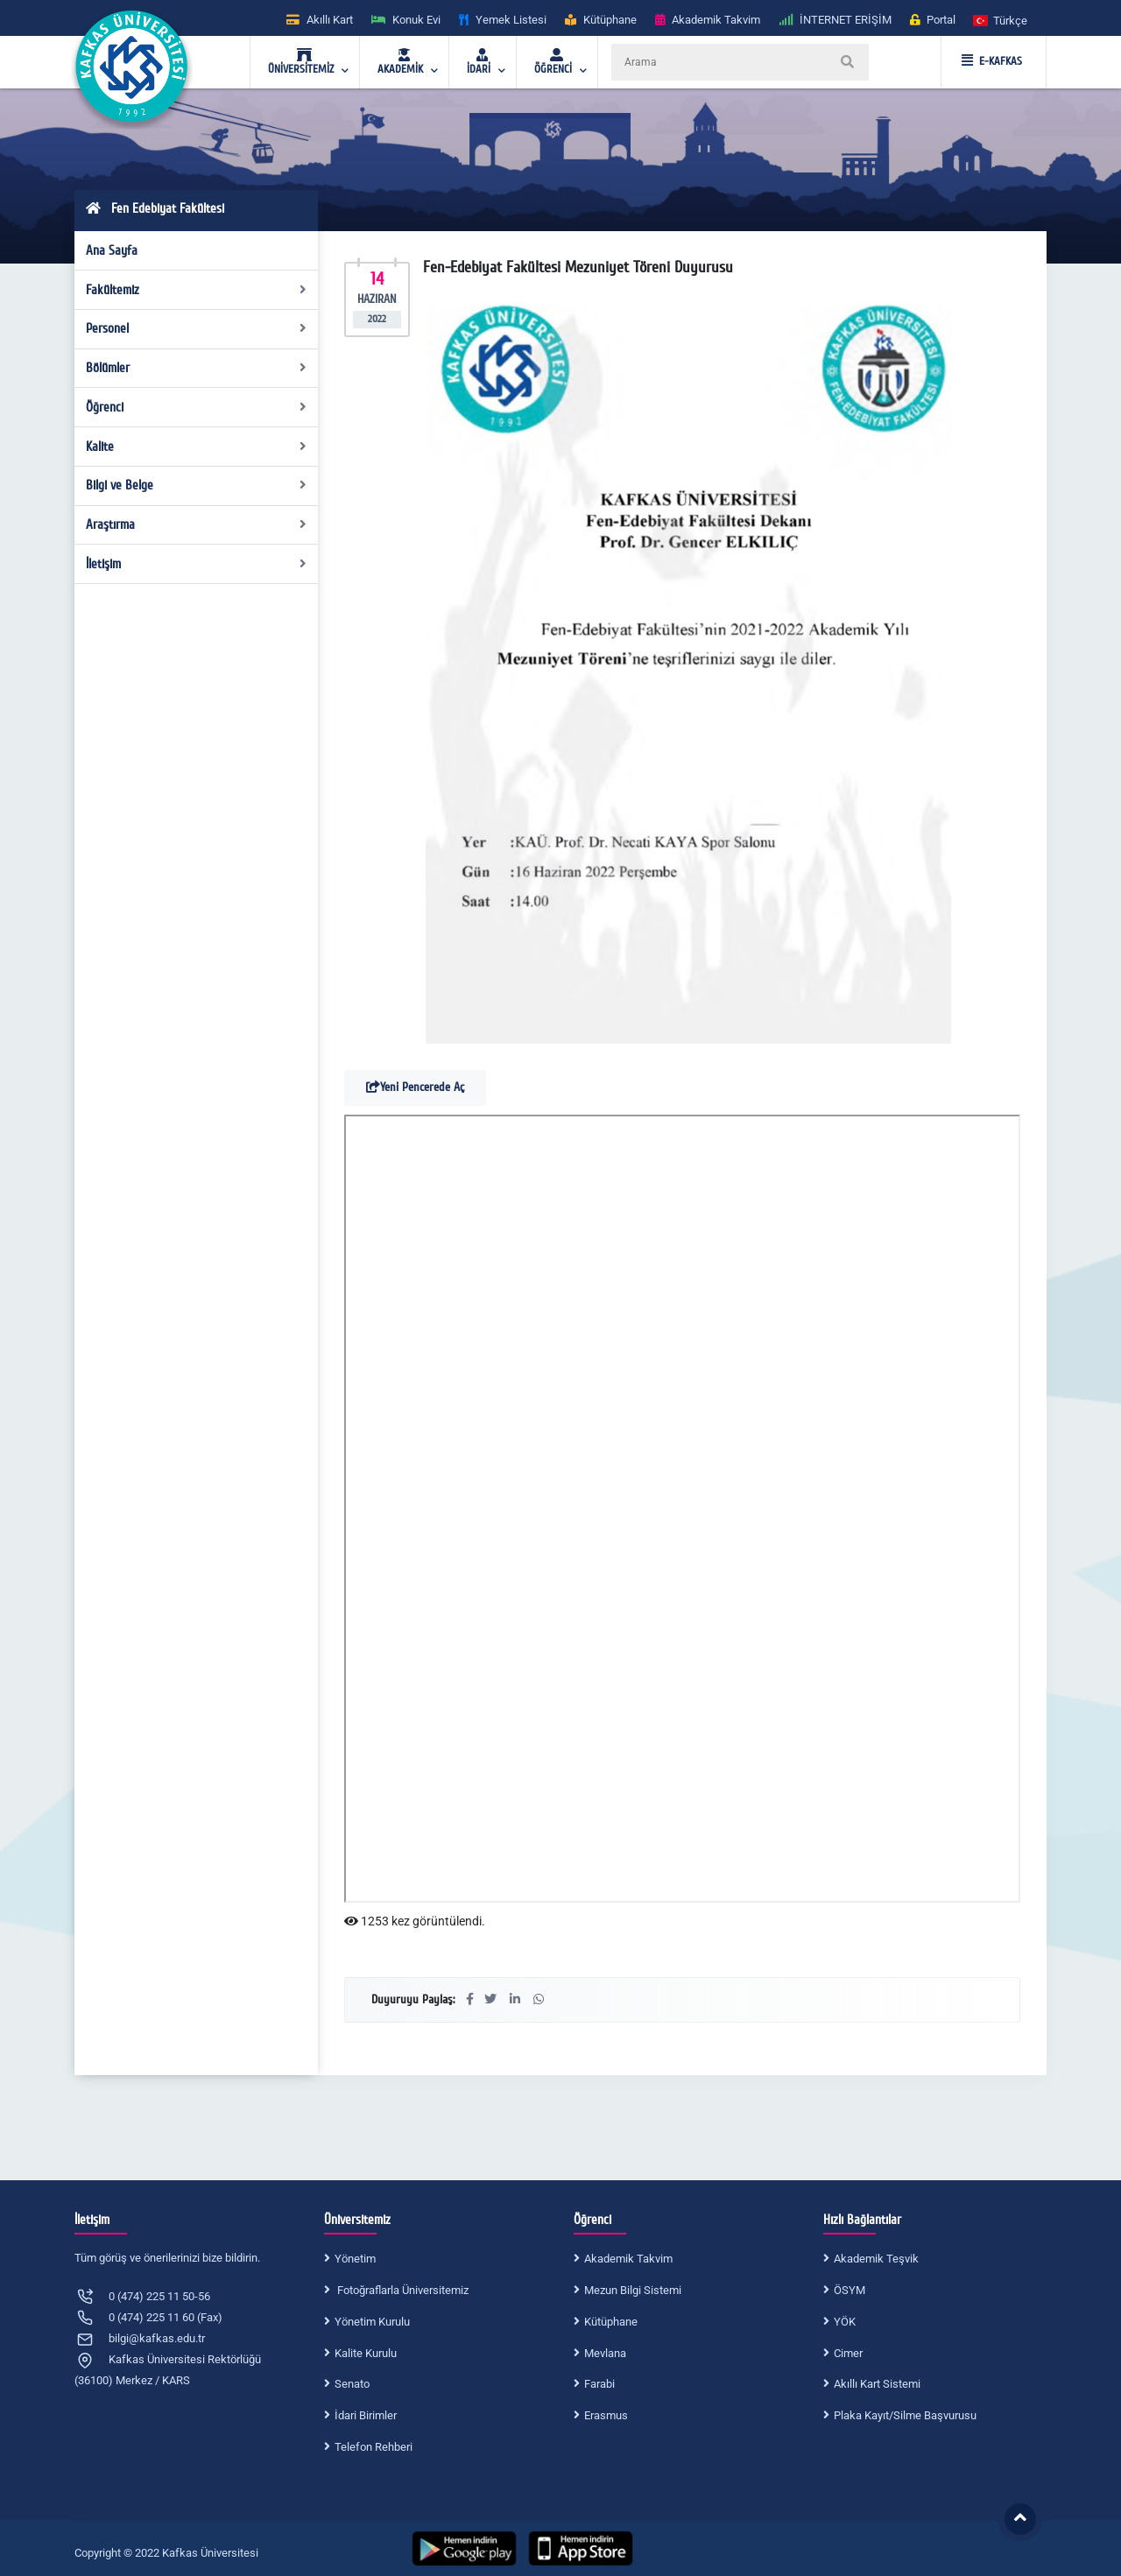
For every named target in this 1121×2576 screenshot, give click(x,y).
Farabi (599, 2383)
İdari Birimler (366, 2415)
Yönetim (355, 2258)
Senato (352, 2383)
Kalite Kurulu (366, 2353)
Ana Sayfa (111, 250)
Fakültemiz (196, 290)
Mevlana (605, 2353)
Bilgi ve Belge (196, 485)
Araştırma (196, 524)
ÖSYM (849, 2290)
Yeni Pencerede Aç (415, 1087)
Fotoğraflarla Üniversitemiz (402, 2290)
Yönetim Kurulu (372, 2321)
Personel (196, 328)
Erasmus (606, 2415)
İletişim (196, 564)
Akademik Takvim (628, 2258)
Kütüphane (611, 2321)
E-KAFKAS (992, 61)
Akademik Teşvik (876, 2258)
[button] (1001, 20)
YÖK (845, 2321)
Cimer (848, 2353)
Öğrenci (196, 407)
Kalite (196, 446)
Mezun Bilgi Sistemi (632, 2290)
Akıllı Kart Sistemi (877, 2383)
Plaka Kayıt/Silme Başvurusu (905, 2415)
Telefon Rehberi (373, 2446)
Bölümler (196, 368)
